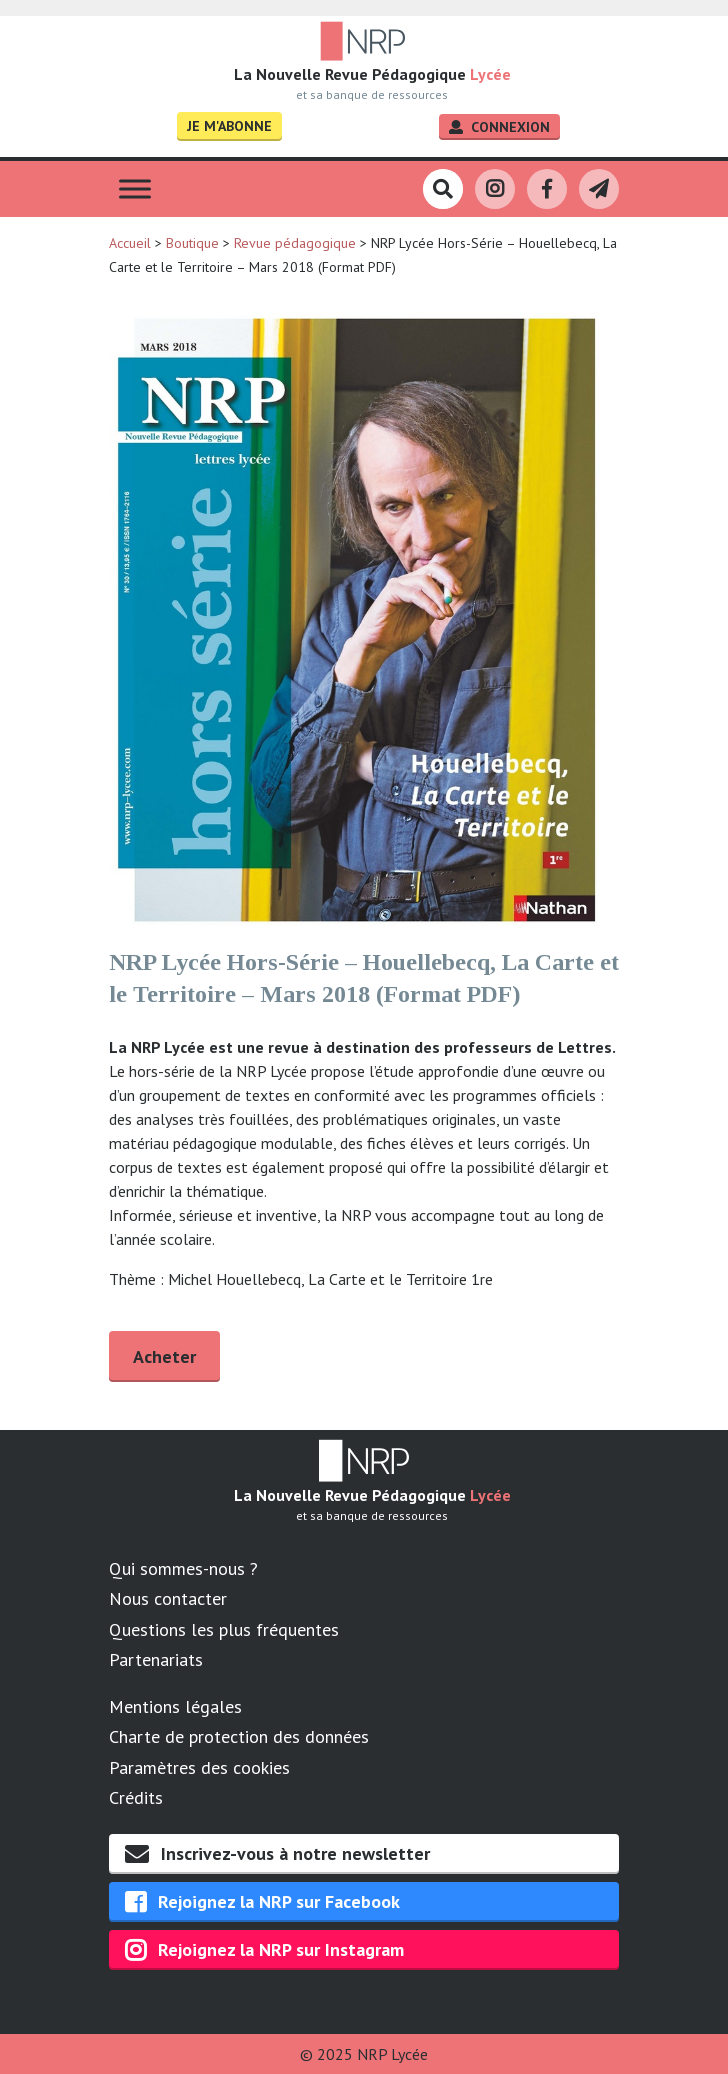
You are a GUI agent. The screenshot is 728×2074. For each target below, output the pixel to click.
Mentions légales (175, 1706)
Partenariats (156, 1659)
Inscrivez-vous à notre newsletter (277, 1854)
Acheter (164, 1356)
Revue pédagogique (295, 243)
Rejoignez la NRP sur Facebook (262, 1902)
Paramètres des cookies (199, 1767)
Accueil (130, 243)
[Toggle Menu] (135, 189)
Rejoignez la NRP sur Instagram (264, 1950)
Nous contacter (168, 1598)
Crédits (136, 1797)
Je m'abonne (229, 126)
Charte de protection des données (239, 1736)
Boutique (192, 243)
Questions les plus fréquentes (224, 1629)
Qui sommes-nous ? (183, 1568)
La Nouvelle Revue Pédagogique (372, 74)
